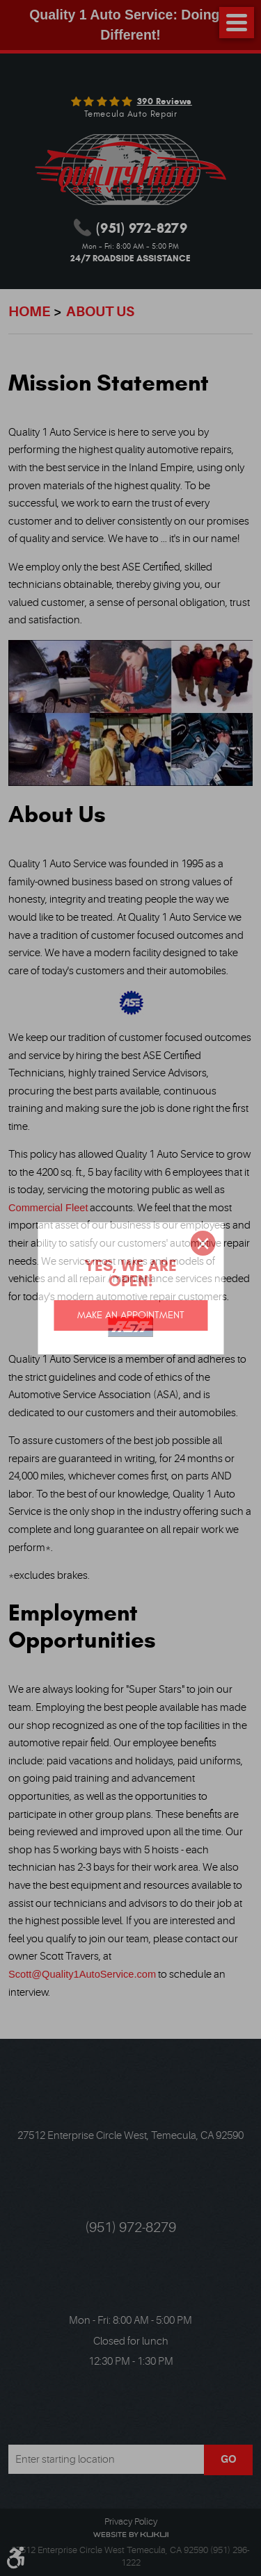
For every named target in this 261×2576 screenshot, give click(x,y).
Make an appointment (130, 1315)
